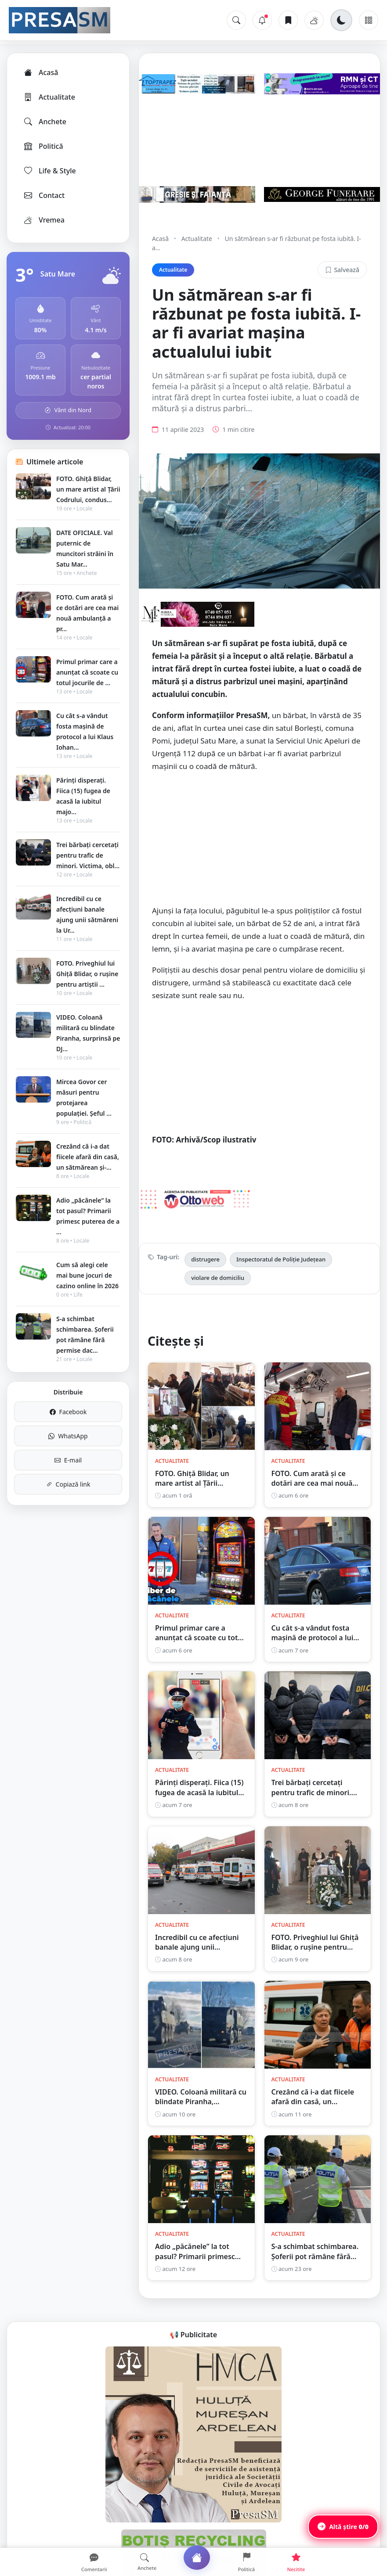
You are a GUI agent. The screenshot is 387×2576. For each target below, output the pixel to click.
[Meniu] (368, 20)
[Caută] (236, 20)
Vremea (44, 220)
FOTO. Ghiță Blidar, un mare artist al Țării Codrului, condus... (88, 489)
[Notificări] (262, 20)
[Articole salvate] (288, 20)
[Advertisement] (259, 843)
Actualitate (49, 97)
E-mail (68, 1460)
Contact (44, 195)
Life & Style (49, 170)
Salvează (342, 269)
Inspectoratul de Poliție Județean (281, 1259)
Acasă (40, 72)
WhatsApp (67, 1436)
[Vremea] (314, 20)
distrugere (205, 1259)
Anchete (44, 121)
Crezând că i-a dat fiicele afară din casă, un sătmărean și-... (87, 1156)
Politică (43, 146)
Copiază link (68, 1484)
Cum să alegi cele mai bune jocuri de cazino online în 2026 (87, 1275)
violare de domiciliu (217, 1278)
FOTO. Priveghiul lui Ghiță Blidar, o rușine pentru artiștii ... (87, 973)
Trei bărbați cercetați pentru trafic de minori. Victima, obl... (87, 855)
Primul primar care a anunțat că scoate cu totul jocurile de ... (87, 672)
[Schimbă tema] (341, 20)
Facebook (68, 1411)
